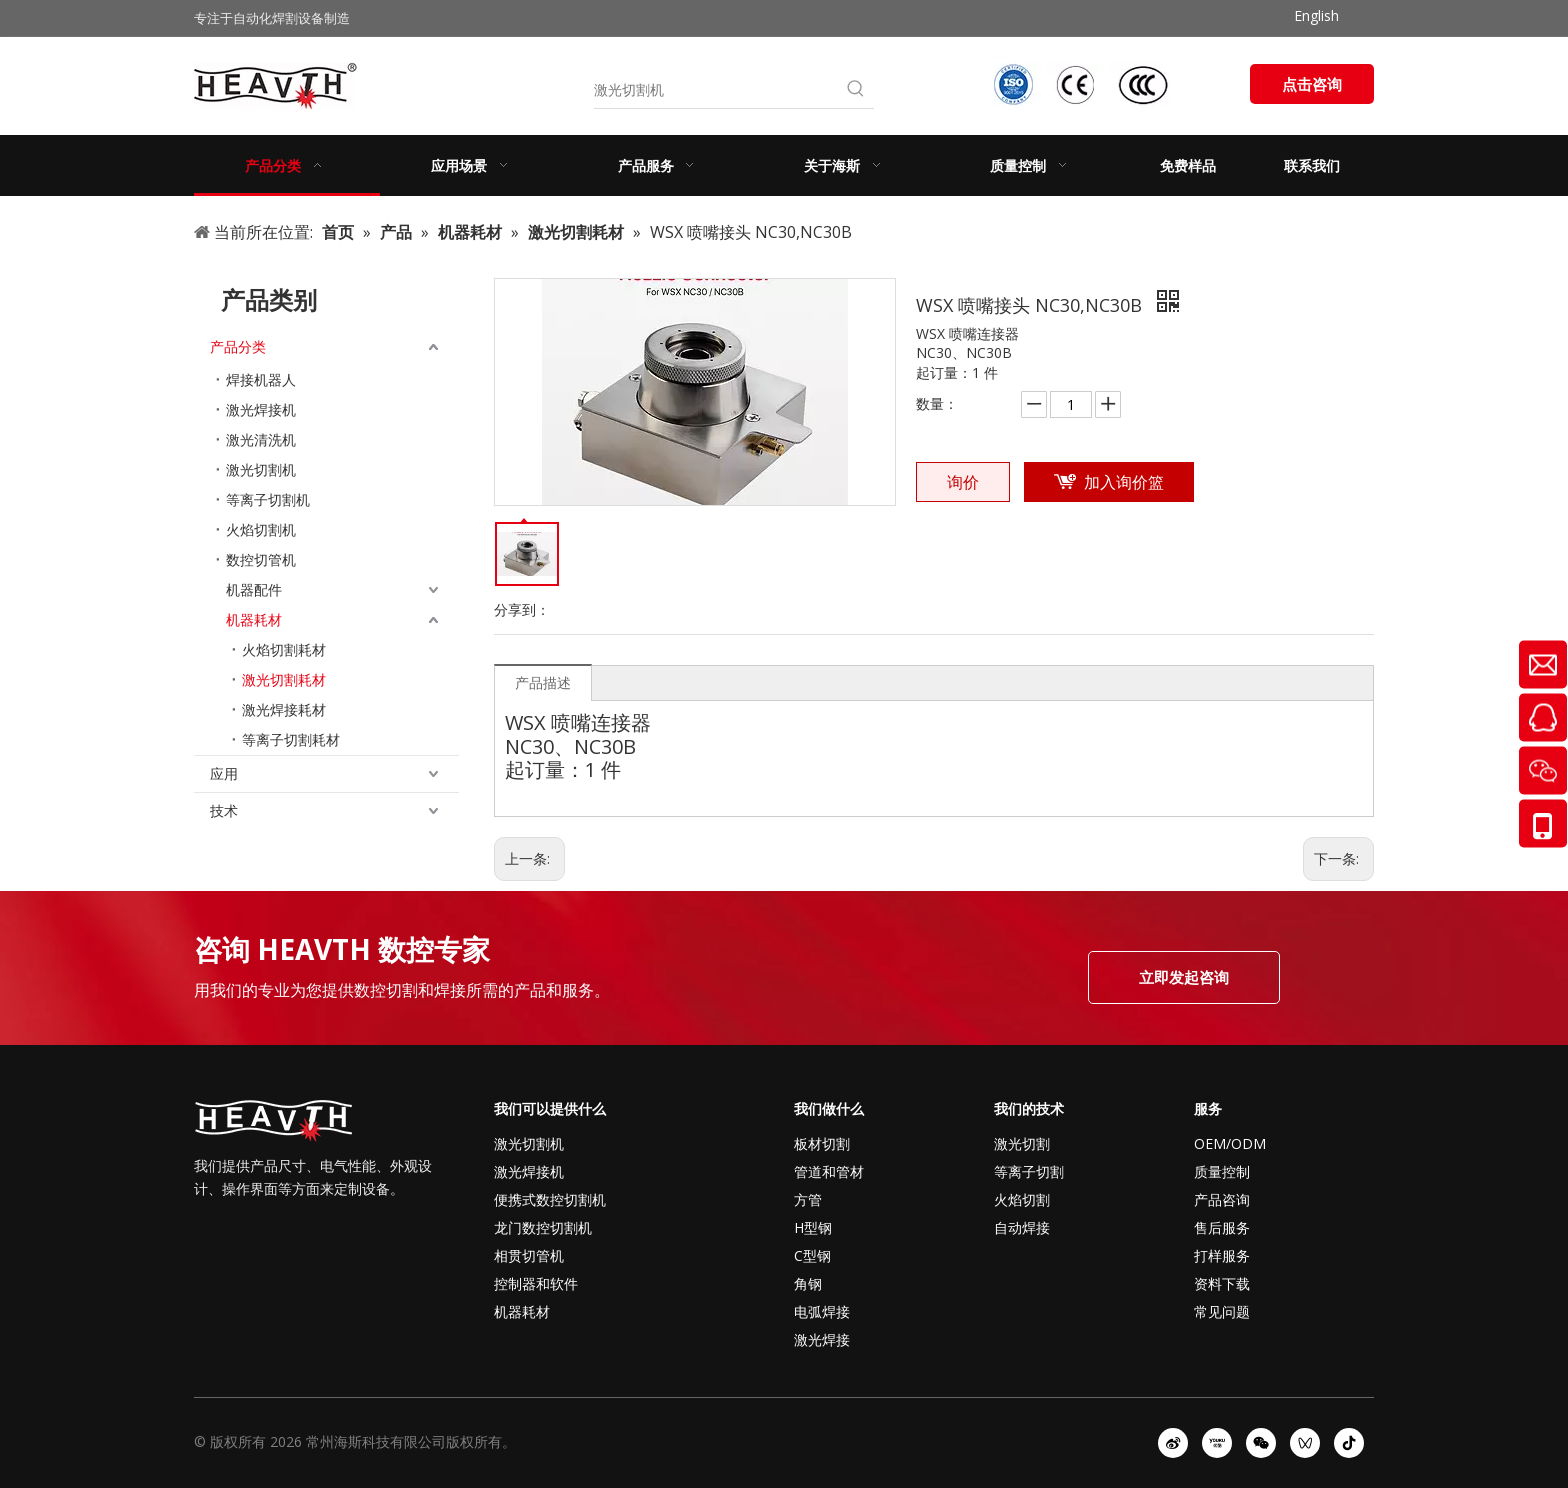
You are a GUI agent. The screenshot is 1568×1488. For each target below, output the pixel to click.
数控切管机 (261, 559)
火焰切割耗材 (284, 649)
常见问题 (1222, 1311)
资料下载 (1222, 1283)
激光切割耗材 (284, 679)
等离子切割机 (268, 499)
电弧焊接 (822, 1311)
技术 (224, 810)
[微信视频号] (1305, 1443)
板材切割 (822, 1143)
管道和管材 (829, 1171)
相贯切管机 (529, 1255)
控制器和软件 (536, 1283)
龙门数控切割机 (543, 1227)
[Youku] (1217, 1443)
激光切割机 (261, 469)
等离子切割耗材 (291, 739)
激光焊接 (822, 1339)
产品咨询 (1222, 1199)
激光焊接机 (261, 409)
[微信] (1261, 1443)
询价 (963, 482)
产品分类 (238, 346)
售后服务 (1222, 1227)
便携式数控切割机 (550, 1199)
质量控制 (1222, 1171)
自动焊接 (1022, 1227)
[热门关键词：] (856, 90)
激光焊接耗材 (284, 709)
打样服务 (1222, 1255)
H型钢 (813, 1227)
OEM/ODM (1230, 1143)
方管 (808, 1199)
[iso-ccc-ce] (1084, 84)
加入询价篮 (1124, 482)
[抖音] (1349, 1443)
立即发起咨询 (1184, 977)
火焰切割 (1022, 1199)
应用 (224, 773)
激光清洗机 (261, 439)
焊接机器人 (261, 379)
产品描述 (543, 682)
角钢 (808, 1283)
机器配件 (254, 589)
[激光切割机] (716, 90)
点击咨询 (1312, 84)
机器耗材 (254, 619)
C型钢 (812, 1255)
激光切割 (1022, 1143)
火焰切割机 (261, 529)
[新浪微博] (1173, 1443)
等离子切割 (1029, 1171)
